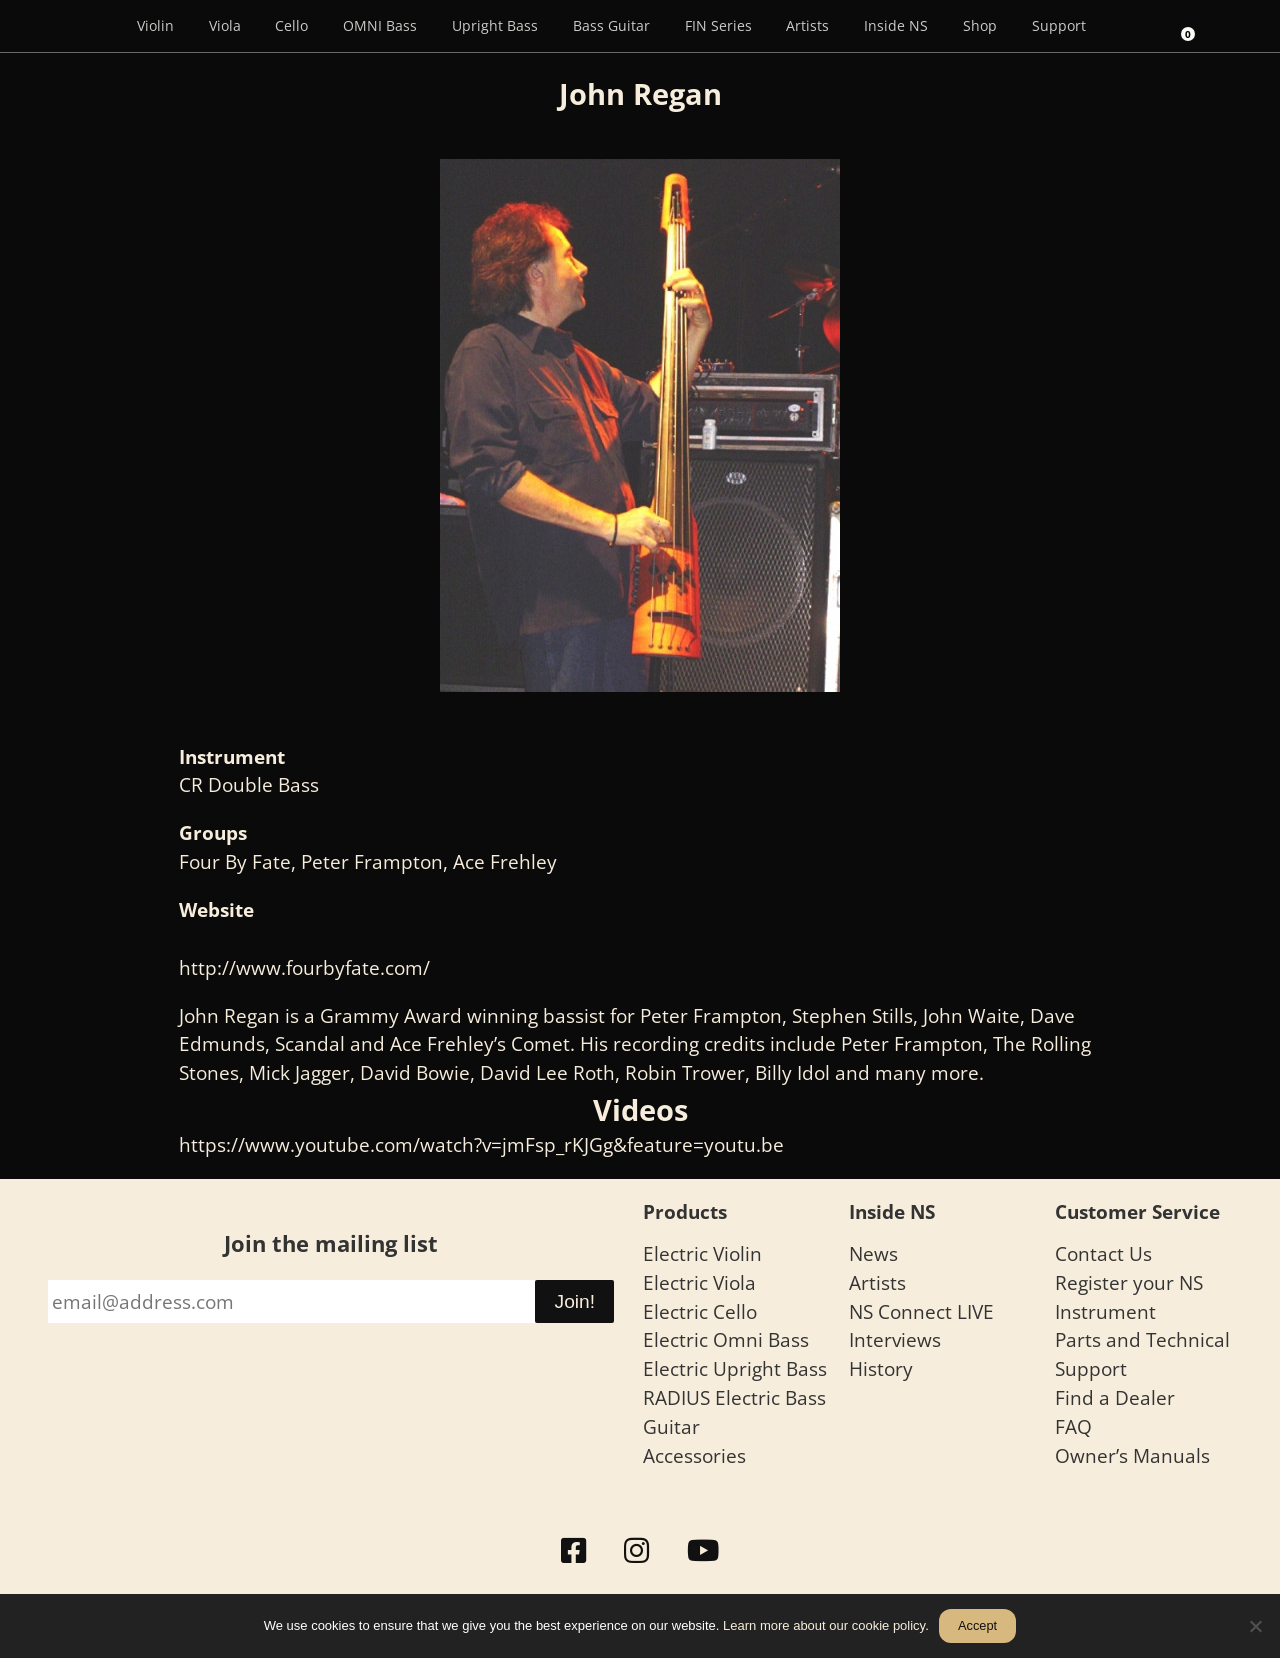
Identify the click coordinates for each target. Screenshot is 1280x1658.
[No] (1255, 1626)
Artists (807, 25)
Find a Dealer (1115, 1397)
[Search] (1130, 26)
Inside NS (896, 25)
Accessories (694, 1455)
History (881, 1368)
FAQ (1073, 1426)
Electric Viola (699, 1282)
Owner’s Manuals (1132, 1455)
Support (1059, 25)
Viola (225, 25)
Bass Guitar (611, 25)
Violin (155, 25)
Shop (980, 25)
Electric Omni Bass (726, 1339)
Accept (977, 1625)
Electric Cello (700, 1311)
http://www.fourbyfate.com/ (304, 967)
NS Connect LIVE (921, 1311)
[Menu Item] (91, 26)
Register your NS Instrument (1129, 1297)
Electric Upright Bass (735, 1368)
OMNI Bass (380, 25)
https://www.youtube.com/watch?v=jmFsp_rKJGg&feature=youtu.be (481, 1144)
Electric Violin (702, 1253)
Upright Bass (495, 25)
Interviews (895, 1339)
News (873, 1253)
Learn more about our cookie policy (824, 1625)
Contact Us (1103, 1253)
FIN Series (718, 25)
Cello (291, 25)
